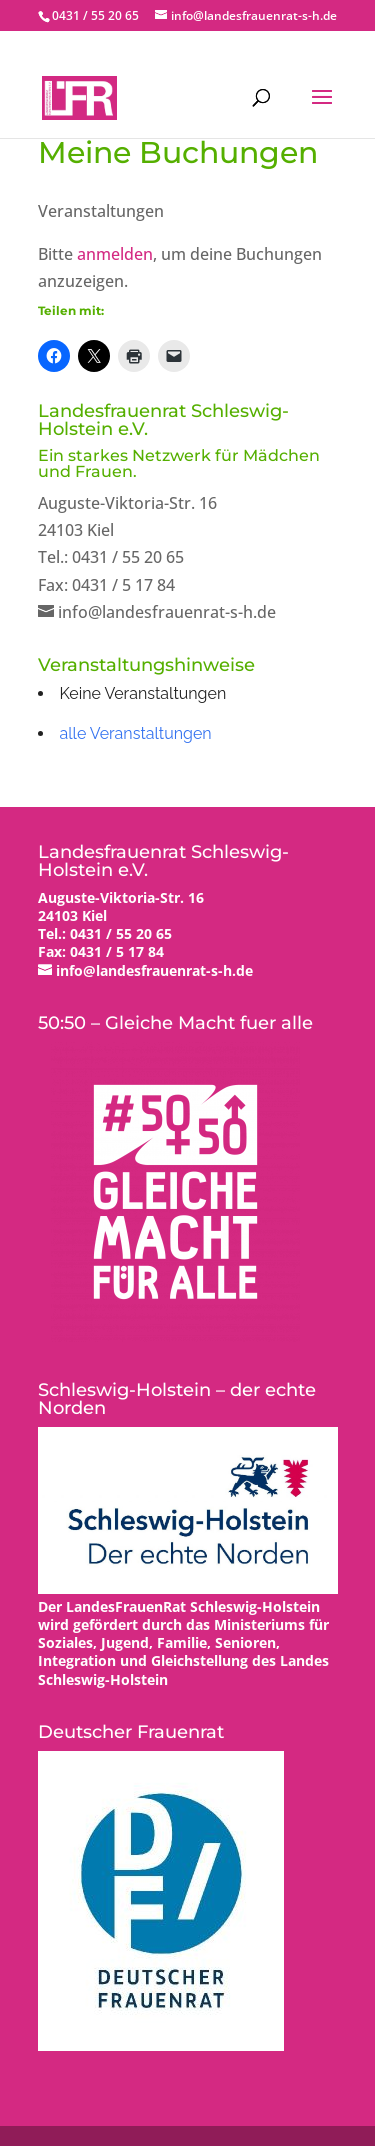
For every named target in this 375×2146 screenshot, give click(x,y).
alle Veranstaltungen (136, 733)
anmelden (115, 254)
